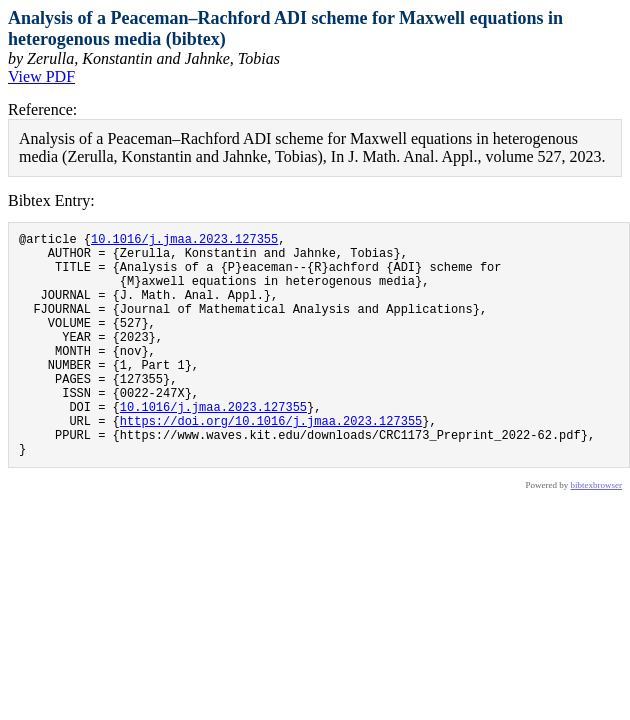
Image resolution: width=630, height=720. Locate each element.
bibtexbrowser (597, 533)
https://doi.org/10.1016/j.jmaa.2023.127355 (271, 462)
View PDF (41, 76)
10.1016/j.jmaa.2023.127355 (184, 241)
